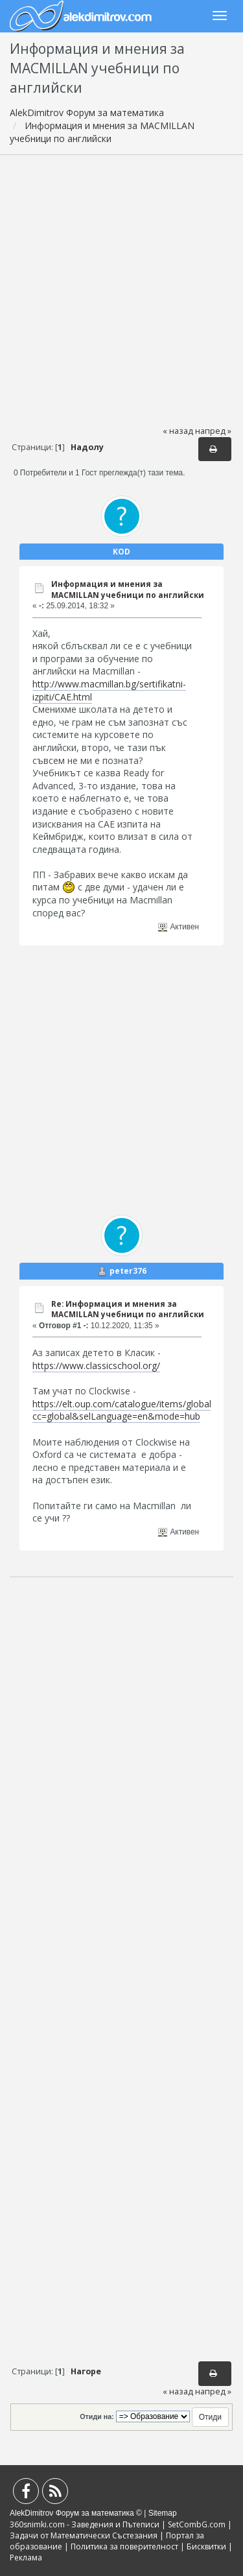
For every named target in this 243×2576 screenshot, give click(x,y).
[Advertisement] (121, 289)
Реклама (26, 2557)
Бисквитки (206, 2546)
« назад (178, 430)
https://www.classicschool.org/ (96, 1365)
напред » (213, 430)
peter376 (128, 1270)
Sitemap (162, 2513)
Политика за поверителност (124, 2546)
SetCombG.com (197, 2524)
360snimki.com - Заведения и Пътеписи (84, 2524)
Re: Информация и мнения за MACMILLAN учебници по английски (127, 1309)
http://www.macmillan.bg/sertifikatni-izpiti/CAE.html (109, 690)
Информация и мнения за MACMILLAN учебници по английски (127, 589)
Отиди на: (96, 2416)
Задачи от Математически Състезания (83, 2535)
